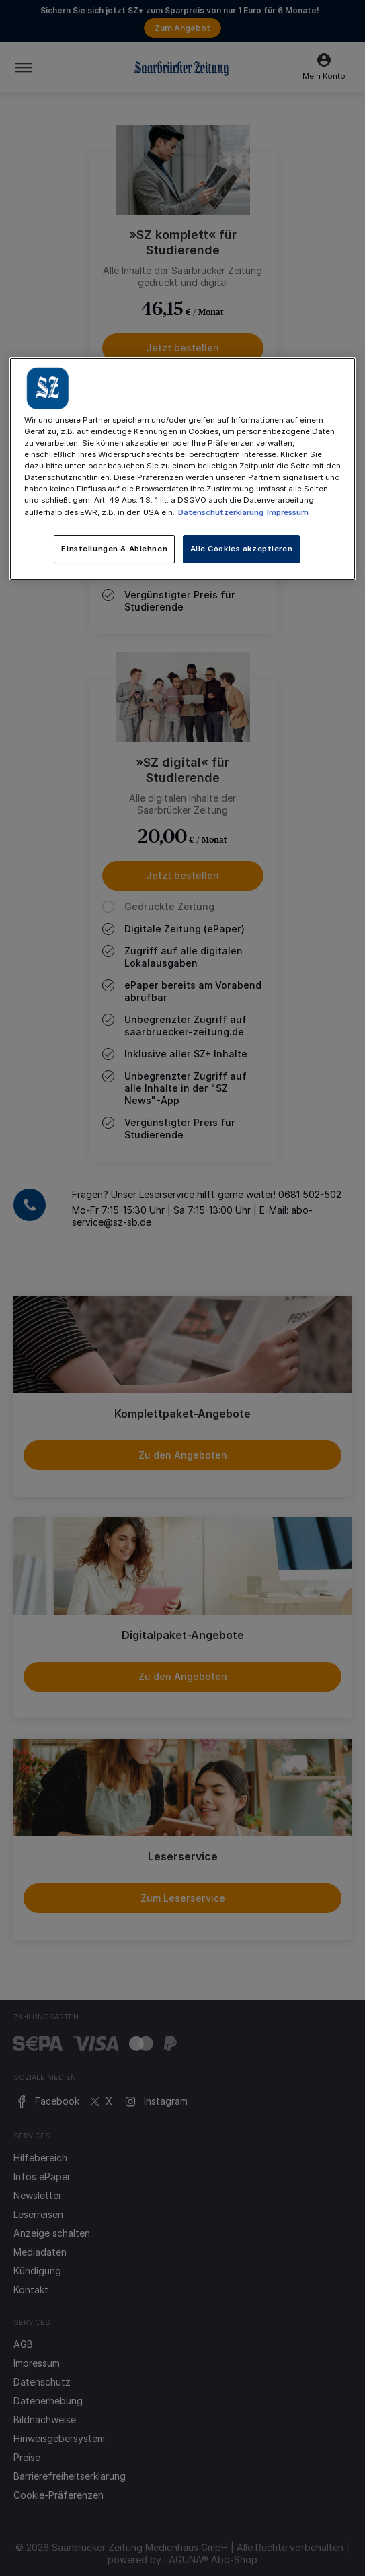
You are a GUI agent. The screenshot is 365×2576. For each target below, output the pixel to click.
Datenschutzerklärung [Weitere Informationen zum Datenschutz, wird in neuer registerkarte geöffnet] (220, 512)
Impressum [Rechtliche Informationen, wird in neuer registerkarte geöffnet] (288, 512)
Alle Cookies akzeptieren (241, 548)
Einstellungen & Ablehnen (114, 548)
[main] (182, 468)
